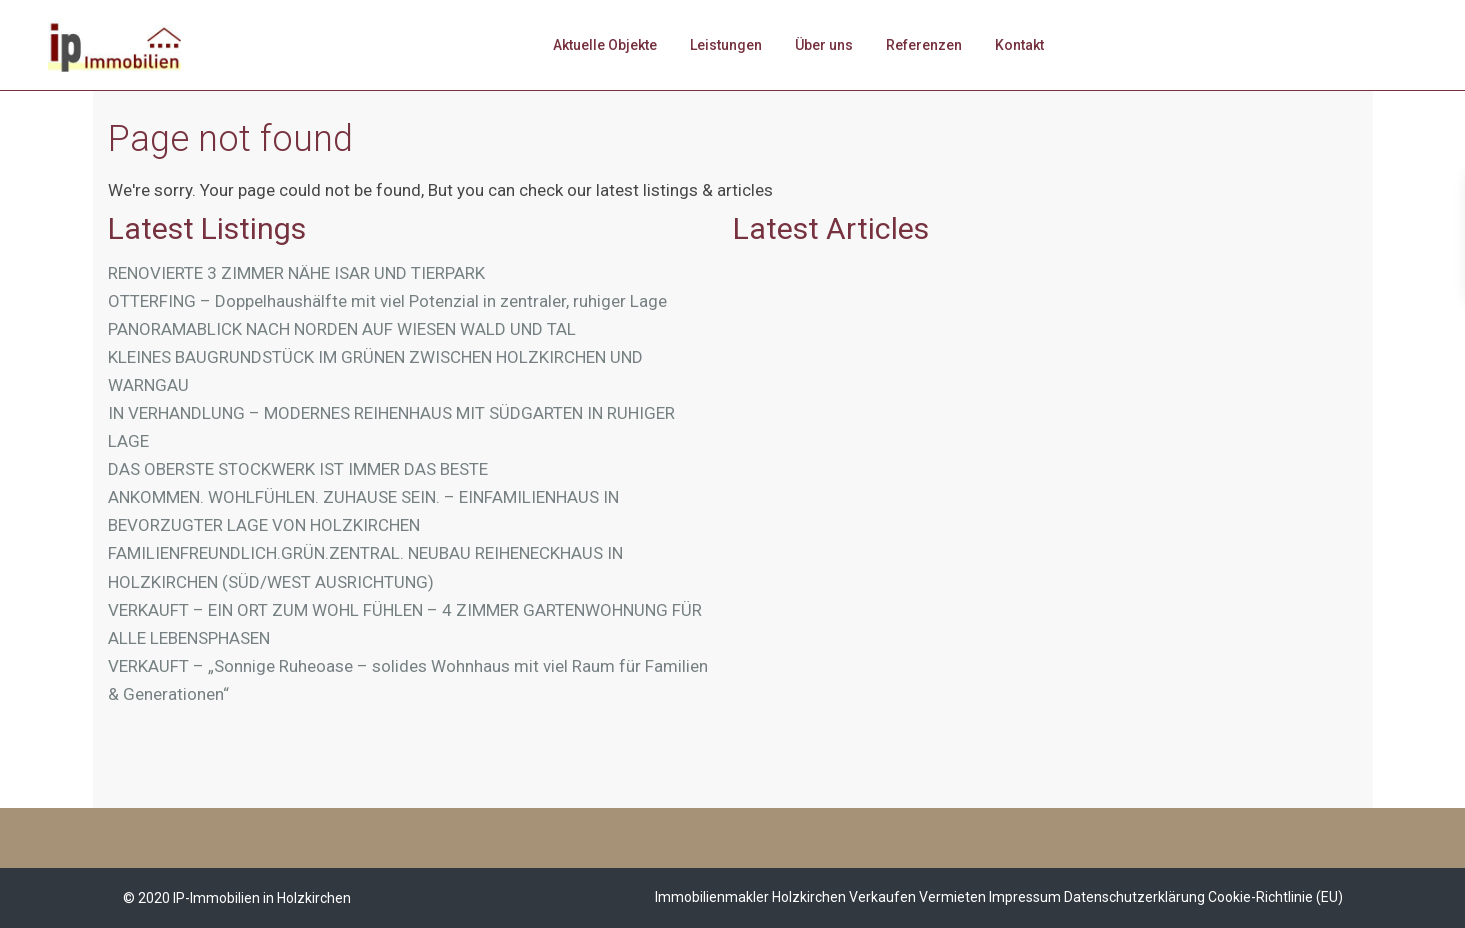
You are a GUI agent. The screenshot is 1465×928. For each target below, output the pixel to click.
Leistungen (726, 45)
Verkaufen (882, 897)
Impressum (1025, 897)
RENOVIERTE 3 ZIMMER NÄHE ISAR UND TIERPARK (296, 273)
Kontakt (1019, 45)
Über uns (824, 45)
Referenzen (924, 45)
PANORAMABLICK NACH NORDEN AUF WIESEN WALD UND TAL (342, 329)
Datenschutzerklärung (1134, 897)
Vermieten (952, 897)
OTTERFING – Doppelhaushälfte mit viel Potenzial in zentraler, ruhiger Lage (387, 301)
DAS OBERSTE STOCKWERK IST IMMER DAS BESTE (298, 469)
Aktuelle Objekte (605, 45)
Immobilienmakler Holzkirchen (750, 897)
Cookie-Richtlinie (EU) (1275, 897)
